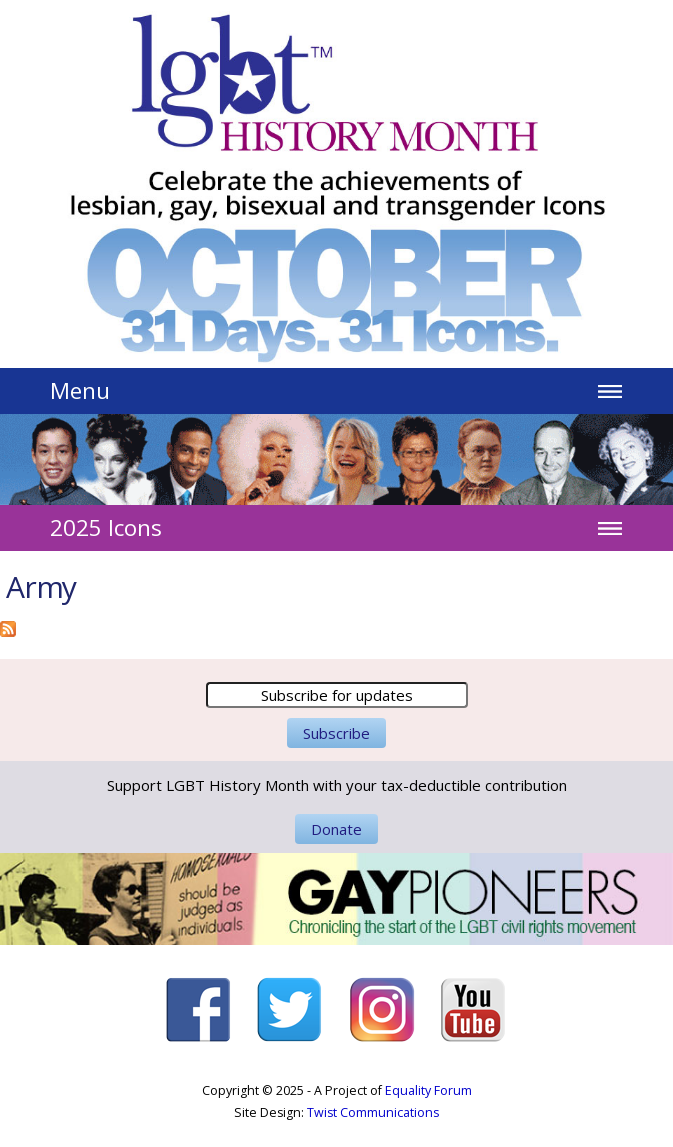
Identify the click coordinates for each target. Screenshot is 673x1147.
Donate (336, 829)
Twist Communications (373, 1112)
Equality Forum (428, 1090)
